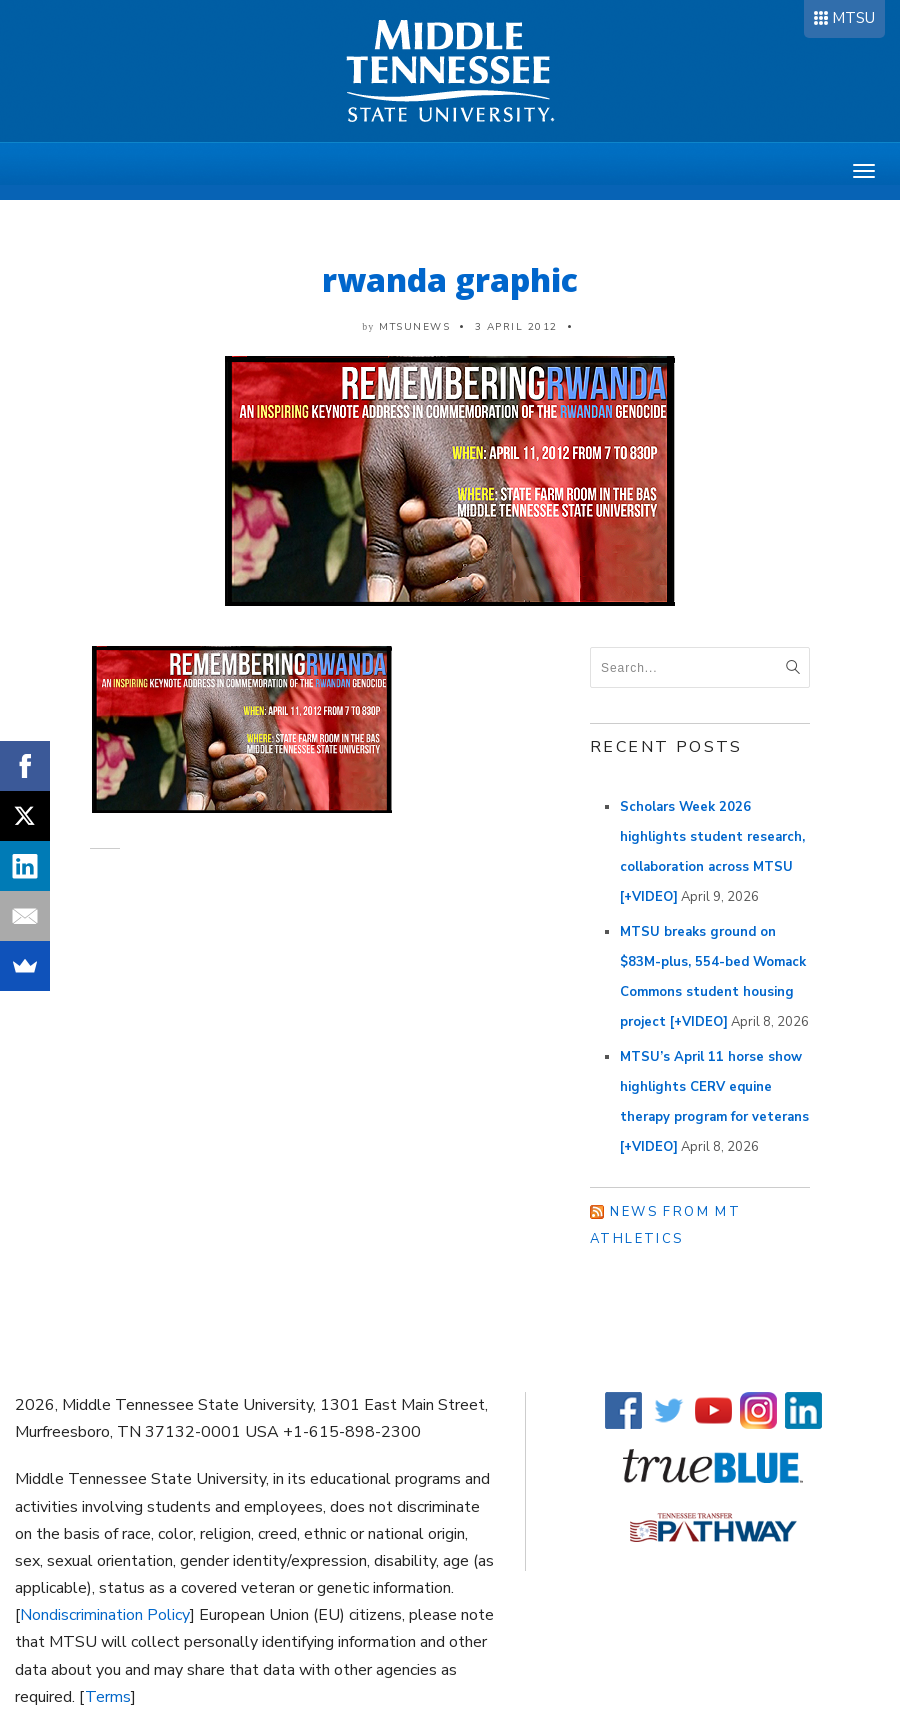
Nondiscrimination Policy (105, 1615)
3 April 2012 (516, 327)
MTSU (853, 18)
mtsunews (414, 327)
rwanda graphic (450, 279)
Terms (108, 1697)
